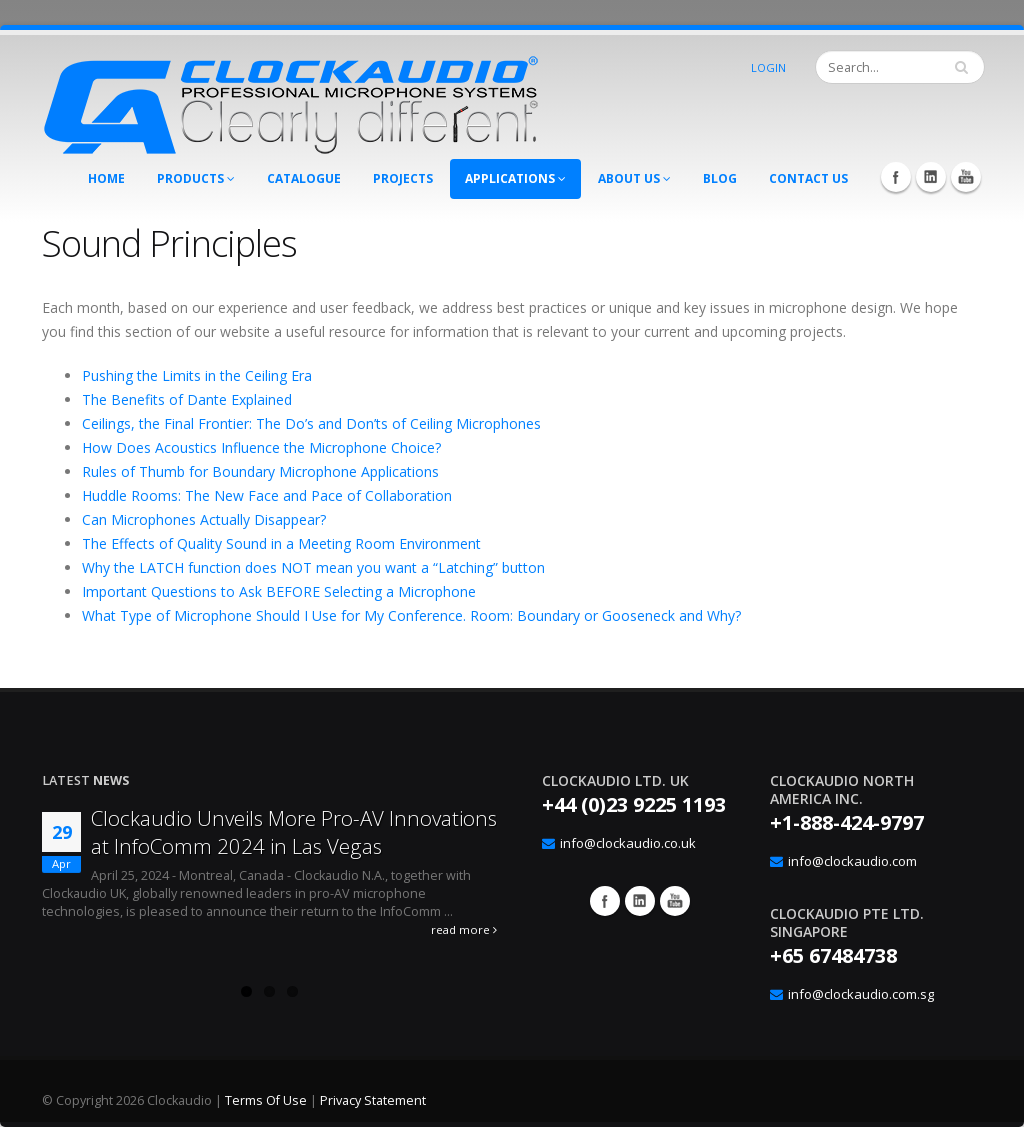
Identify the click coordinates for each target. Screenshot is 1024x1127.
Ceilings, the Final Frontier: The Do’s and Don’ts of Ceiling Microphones (311, 423)
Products (196, 178)
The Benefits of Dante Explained (187, 399)
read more (464, 929)
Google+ (640, 901)
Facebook (896, 177)
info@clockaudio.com (852, 861)
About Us (634, 178)
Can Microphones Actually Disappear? (204, 519)
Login (768, 67)
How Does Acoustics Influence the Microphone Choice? (261, 447)
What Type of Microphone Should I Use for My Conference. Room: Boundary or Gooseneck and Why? (411, 615)
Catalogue (304, 178)
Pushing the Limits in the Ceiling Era (197, 375)
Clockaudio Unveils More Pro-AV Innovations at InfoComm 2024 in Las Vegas (294, 832)
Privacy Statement (373, 1100)
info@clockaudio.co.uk (628, 843)
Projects (403, 178)
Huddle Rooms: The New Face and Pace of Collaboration (267, 495)
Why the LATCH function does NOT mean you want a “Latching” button (313, 567)
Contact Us (808, 178)
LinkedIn (931, 177)
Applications (515, 178)
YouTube (966, 177)
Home (106, 178)
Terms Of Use (266, 1100)
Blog (720, 178)
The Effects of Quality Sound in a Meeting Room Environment (281, 543)
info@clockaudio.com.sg (861, 994)
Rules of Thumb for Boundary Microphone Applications (260, 471)
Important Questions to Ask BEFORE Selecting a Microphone (279, 591)
